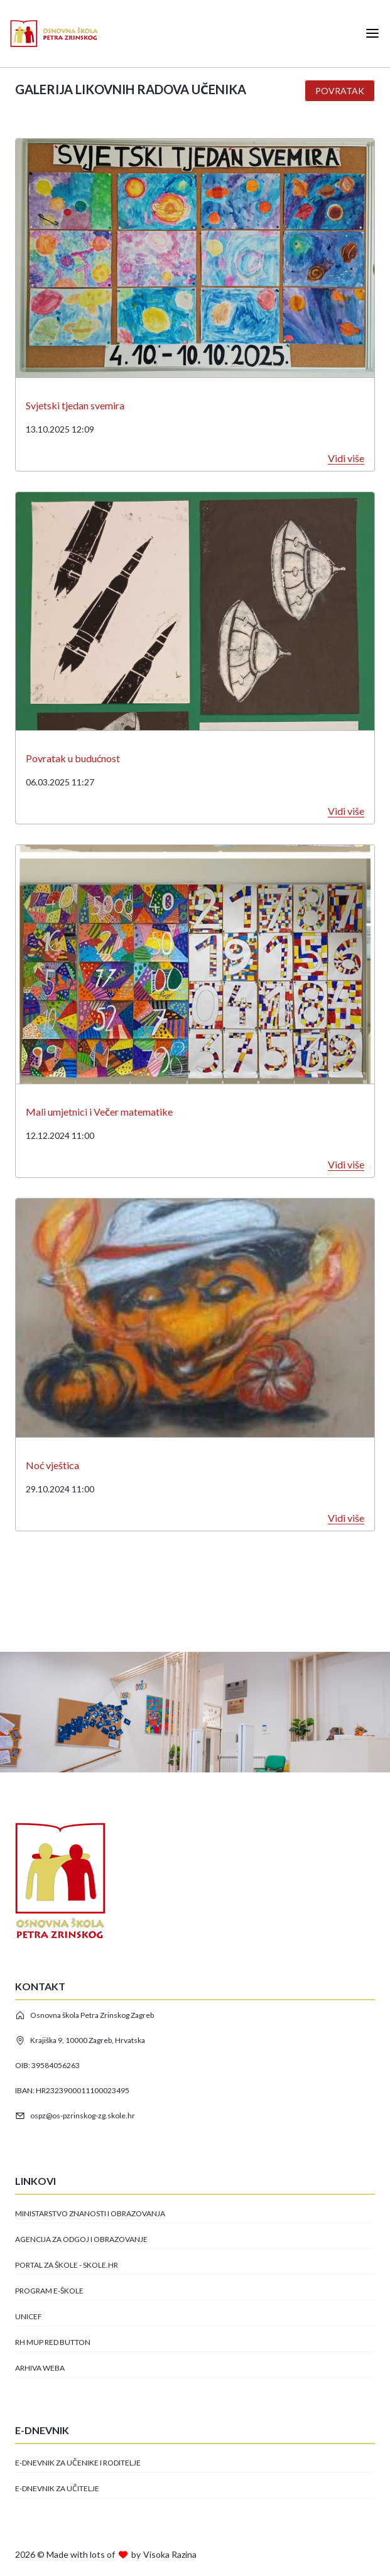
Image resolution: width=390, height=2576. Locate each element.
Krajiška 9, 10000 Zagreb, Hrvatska (80, 2040)
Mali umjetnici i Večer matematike (99, 1112)
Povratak (339, 90)
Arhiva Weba (40, 2368)
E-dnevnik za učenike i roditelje (78, 2462)
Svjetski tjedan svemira (75, 405)
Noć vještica (52, 1465)
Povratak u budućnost (73, 758)
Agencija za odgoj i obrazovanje (81, 2239)
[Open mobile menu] (372, 33)
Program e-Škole (49, 2290)
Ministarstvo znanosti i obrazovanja (90, 2213)
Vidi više (346, 458)
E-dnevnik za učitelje (57, 2488)
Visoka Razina (170, 2554)
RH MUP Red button (52, 2342)
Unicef (28, 2316)
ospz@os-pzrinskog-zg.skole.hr (75, 2116)
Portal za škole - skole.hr (66, 2265)
